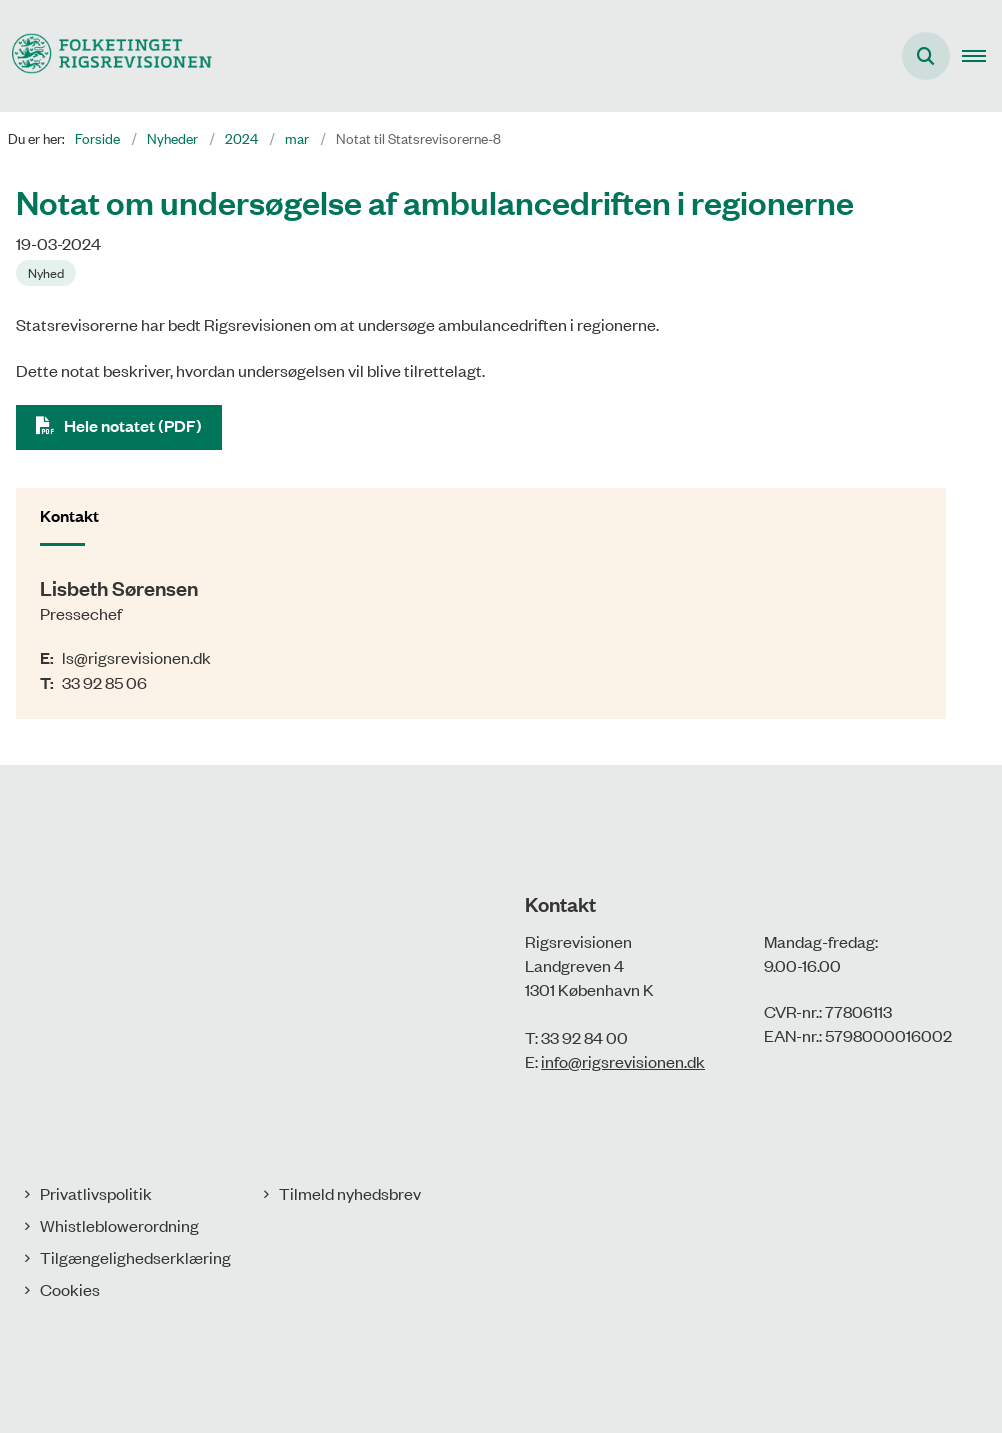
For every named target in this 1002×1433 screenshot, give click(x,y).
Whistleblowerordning (119, 1225)
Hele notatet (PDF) (133, 425)
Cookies (70, 1289)
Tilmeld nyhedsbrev (350, 1193)
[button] (982, 56)
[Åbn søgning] (926, 56)
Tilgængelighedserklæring (135, 1257)
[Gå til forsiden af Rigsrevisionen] (106, 55)
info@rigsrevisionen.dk (623, 1061)
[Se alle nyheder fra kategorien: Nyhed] (48, 271)
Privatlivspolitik (96, 1193)
